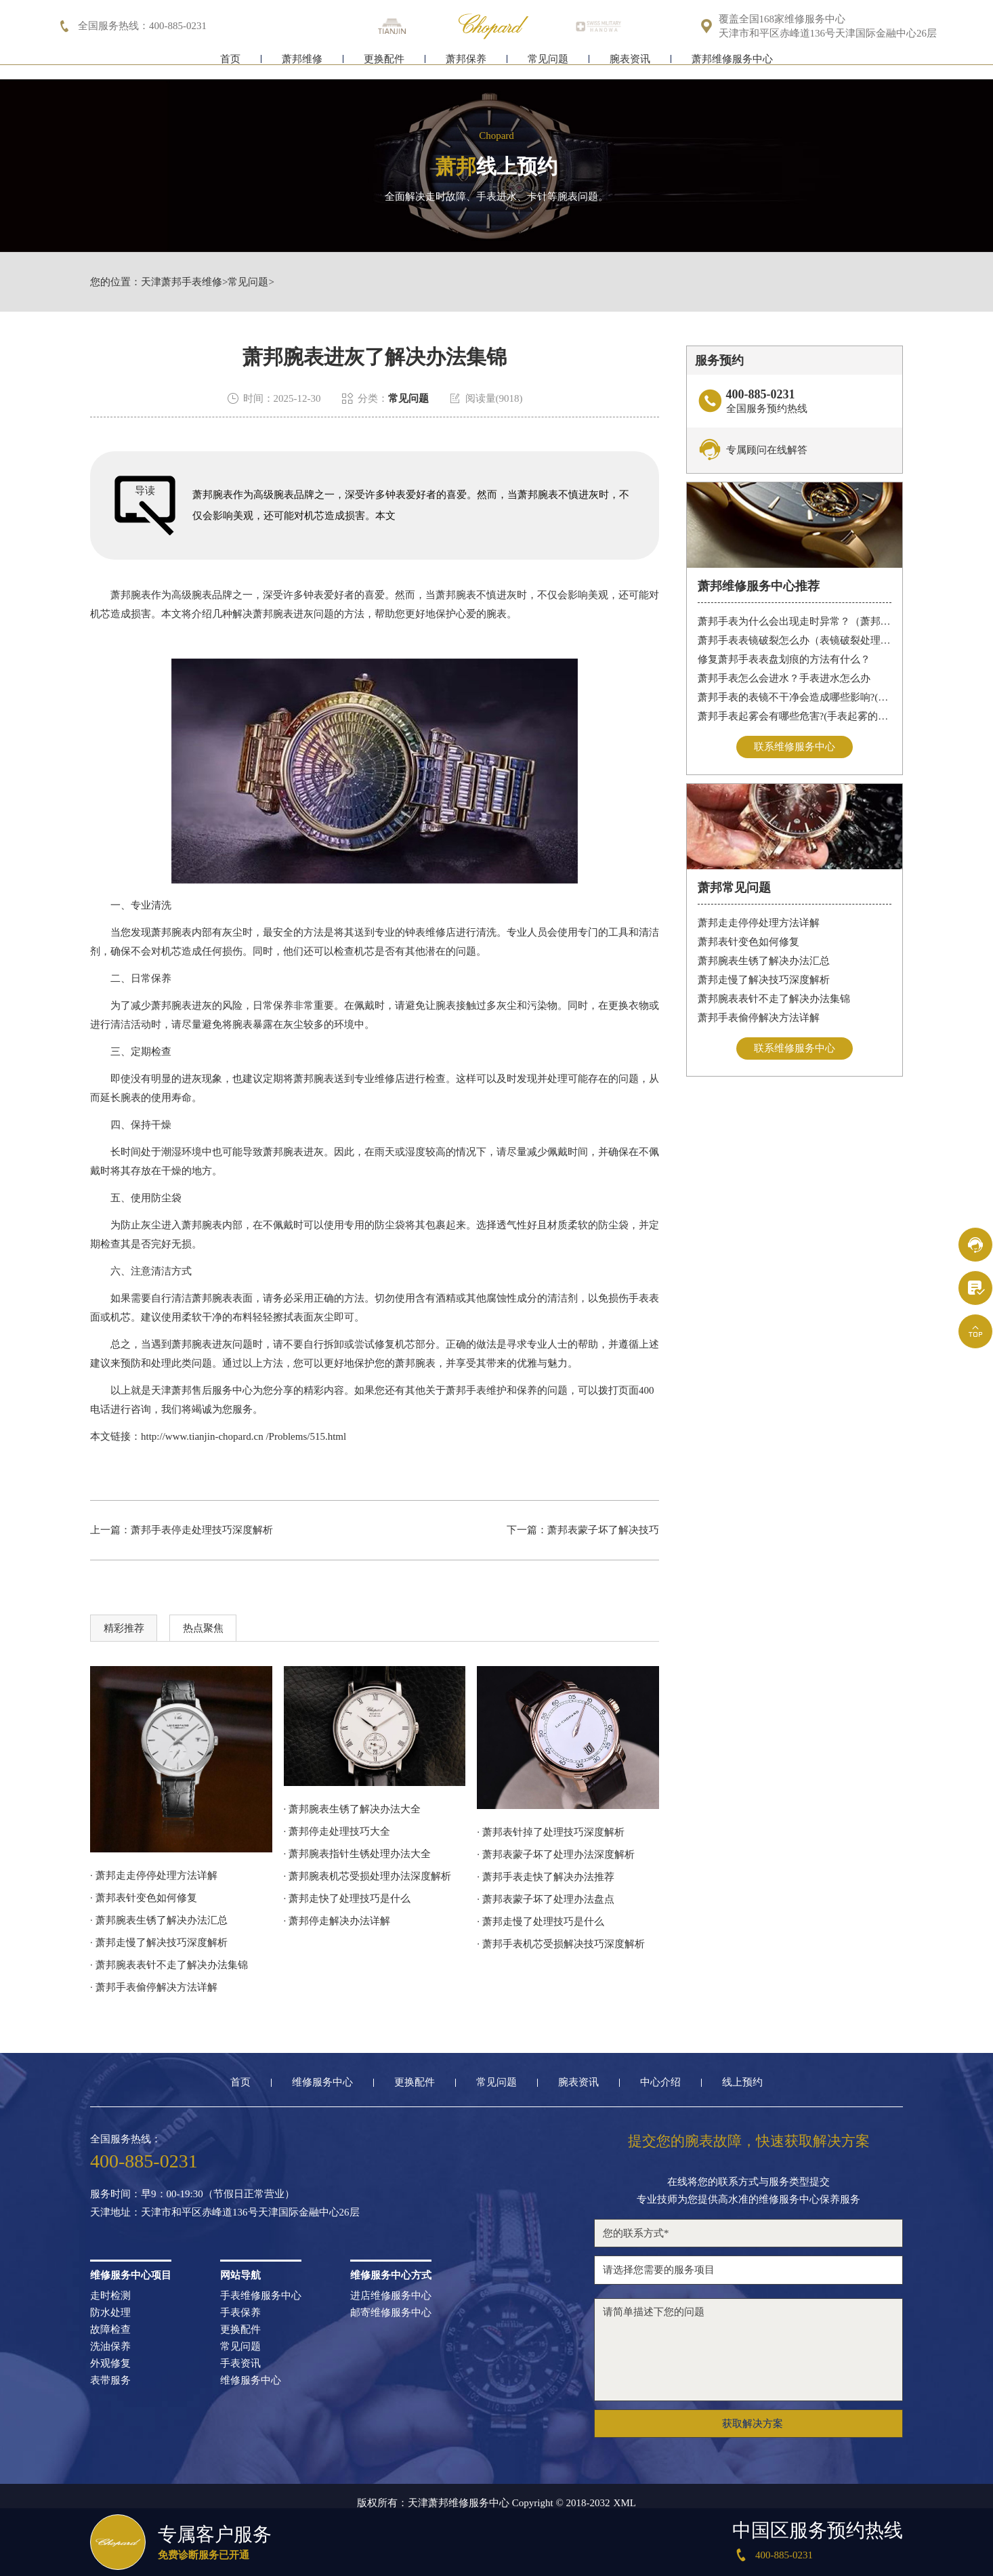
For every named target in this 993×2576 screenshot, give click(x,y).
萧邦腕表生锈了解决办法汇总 (764, 960)
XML (625, 2503)
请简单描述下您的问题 (748, 2349)
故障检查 (110, 2330)
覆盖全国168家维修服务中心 (782, 19)
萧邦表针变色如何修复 (748, 941)
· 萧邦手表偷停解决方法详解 (153, 1987)
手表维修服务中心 (260, 2296)
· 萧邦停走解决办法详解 (337, 1920)
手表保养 (240, 2313)
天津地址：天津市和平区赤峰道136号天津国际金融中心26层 (225, 2212)
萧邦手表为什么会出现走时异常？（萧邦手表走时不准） (795, 621)
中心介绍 (660, 2082)
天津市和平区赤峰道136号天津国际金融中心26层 (828, 33)
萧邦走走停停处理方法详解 (759, 922)
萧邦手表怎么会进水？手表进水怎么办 (784, 678)
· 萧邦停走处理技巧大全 (337, 1831)
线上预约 (742, 2082)
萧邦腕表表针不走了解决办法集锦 (774, 998)
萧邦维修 (302, 66)
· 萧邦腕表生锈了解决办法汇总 (159, 1920)
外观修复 (110, 2364)
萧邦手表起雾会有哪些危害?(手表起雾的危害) (795, 716)
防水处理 (110, 2313)
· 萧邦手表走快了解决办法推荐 (545, 1876)
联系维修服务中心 (794, 746)
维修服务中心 (322, 2082)
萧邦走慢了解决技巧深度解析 (764, 979)
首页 (230, 66)
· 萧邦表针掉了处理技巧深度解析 (551, 1832)
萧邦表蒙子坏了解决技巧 (603, 1529)
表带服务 (110, 2380)
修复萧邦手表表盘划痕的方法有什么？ (784, 659)
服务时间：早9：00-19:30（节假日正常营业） (192, 2194)
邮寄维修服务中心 (390, 2313)
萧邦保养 (466, 66)
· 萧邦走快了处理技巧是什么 (347, 1898)
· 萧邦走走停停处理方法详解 (153, 1875)
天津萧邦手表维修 (181, 282)
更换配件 (384, 66)
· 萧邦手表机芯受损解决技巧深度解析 (561, 1943)
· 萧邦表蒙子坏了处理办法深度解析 (556, 1854)
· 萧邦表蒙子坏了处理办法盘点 (545, 1899)
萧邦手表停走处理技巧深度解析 (202, 1529)
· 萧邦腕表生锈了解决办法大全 (352, 1809)
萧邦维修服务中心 (732, 66)
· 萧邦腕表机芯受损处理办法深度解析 (368, 1876)
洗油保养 (110, 2347)
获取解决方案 (752, 2423)
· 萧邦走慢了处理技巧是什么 (540, 1921)
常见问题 (548, 66)
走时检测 (110, 2296)
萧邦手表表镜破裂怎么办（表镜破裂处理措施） (795, 640)
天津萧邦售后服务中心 (202, 1390)
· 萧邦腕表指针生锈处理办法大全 (357, 1853)
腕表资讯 (630, 66)
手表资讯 (240, 2364)
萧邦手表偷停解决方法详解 (759, 1017)
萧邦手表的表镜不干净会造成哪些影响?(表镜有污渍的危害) (795, 697)
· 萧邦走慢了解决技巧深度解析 (159, 1942)
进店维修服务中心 (390, 2296)
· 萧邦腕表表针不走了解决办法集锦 (169, 1964)
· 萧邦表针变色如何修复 (143, 1897)
